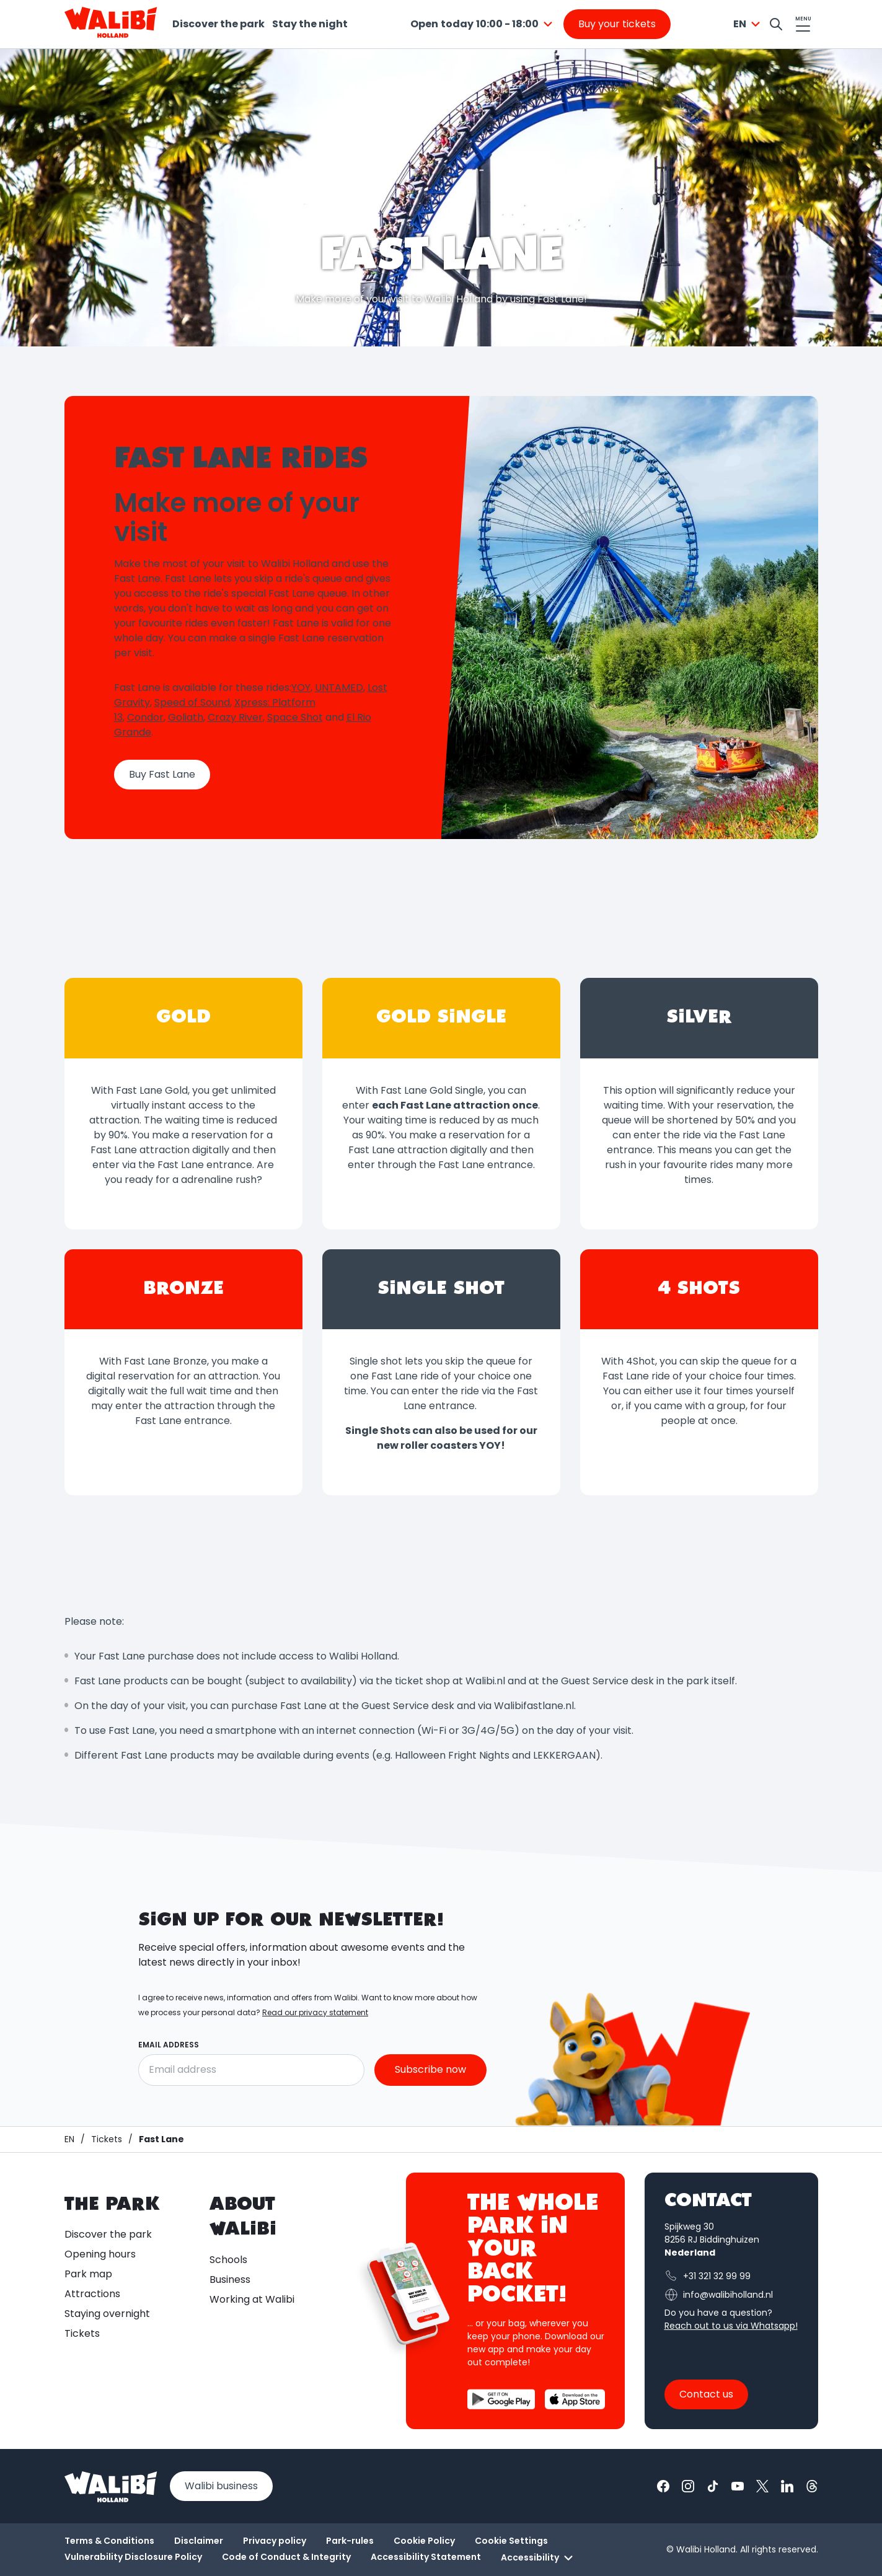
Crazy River (235, 717)
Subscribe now (430, 2070)
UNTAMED (339, 687)
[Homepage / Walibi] (69, 2139)
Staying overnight (107, 2313)
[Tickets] (106, 2139)
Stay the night (310, 24)
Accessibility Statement (426, 2557)
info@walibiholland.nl (718, 2294)
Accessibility (538, 2558)
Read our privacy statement (315, 2012)
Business (229, 2279)
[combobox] (483, 24)
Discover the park (218, 24)
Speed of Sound (192, 702)
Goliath (185, 717)
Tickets (82, 2333)
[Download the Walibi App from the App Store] (575, 2399)
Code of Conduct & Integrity (286, 2557)
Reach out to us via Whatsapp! (731, 2325)
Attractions (92, 2294)
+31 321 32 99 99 (707, 2276)
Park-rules (350, 2540)
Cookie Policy (424, 2540)
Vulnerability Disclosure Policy (133, 2557)
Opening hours (100, 2254)
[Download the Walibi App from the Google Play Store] (501, 2399)
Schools (228, 2260)
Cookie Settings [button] (511, 2540)
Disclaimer (198, 2540)
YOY (301, 687)
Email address (168, 2044)
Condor (145, 717)
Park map (88, 2274)
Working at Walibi (251, 2299)
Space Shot (295, 717)
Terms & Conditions (109, 2540)
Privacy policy (274, 2540)
